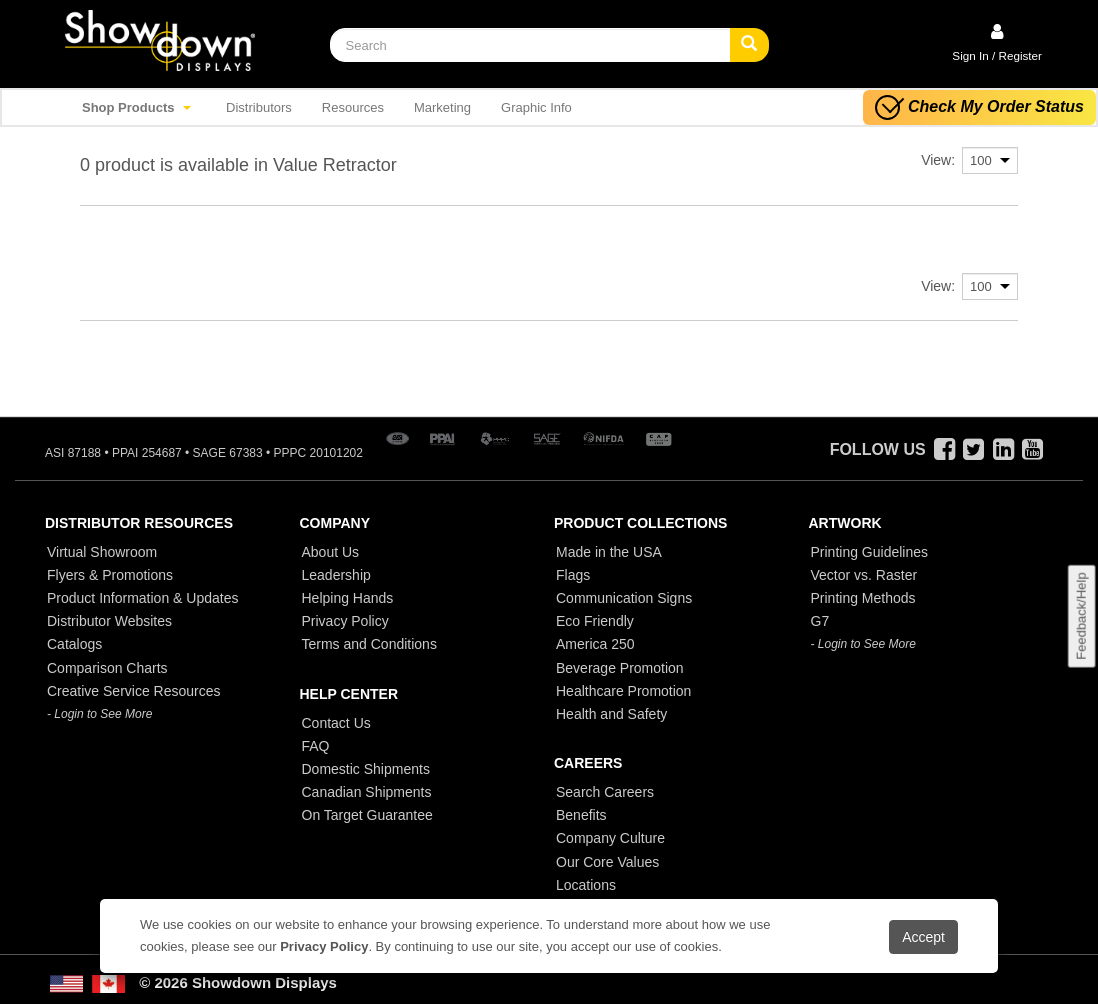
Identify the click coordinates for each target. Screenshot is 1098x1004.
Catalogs (74, 644)
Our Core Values (607, 862)
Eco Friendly (595, 621)
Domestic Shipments (366, 769)
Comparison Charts (107, 668)
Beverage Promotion (620, 668)
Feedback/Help (1080, 616)
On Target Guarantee (367, 815)
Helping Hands (348, 598)
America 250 (595, 644)
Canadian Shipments (367, 792)
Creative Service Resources (134, 691)
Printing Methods (863, 598)
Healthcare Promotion (623, 691)
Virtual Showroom (102, 552)
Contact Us (336, 723)
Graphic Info (536, 107)
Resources (353, 107)
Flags (573, 575)
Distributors (259, 107)
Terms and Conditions (369, 644)
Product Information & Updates (142, 598)
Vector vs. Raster (864, 575)
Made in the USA (609, 552)
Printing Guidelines (870, 552)
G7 (820, 621)
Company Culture (610, 838)
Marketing (442, 107)
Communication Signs (624, 598)
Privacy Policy (345, 621)
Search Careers (605, 792)
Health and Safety (611, 714)
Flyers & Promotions (110, 575)
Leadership (336, 575)
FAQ (316, 746)
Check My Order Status (979, 107)
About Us (331, 552)
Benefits (581, 815)
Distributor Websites (109, 621)
